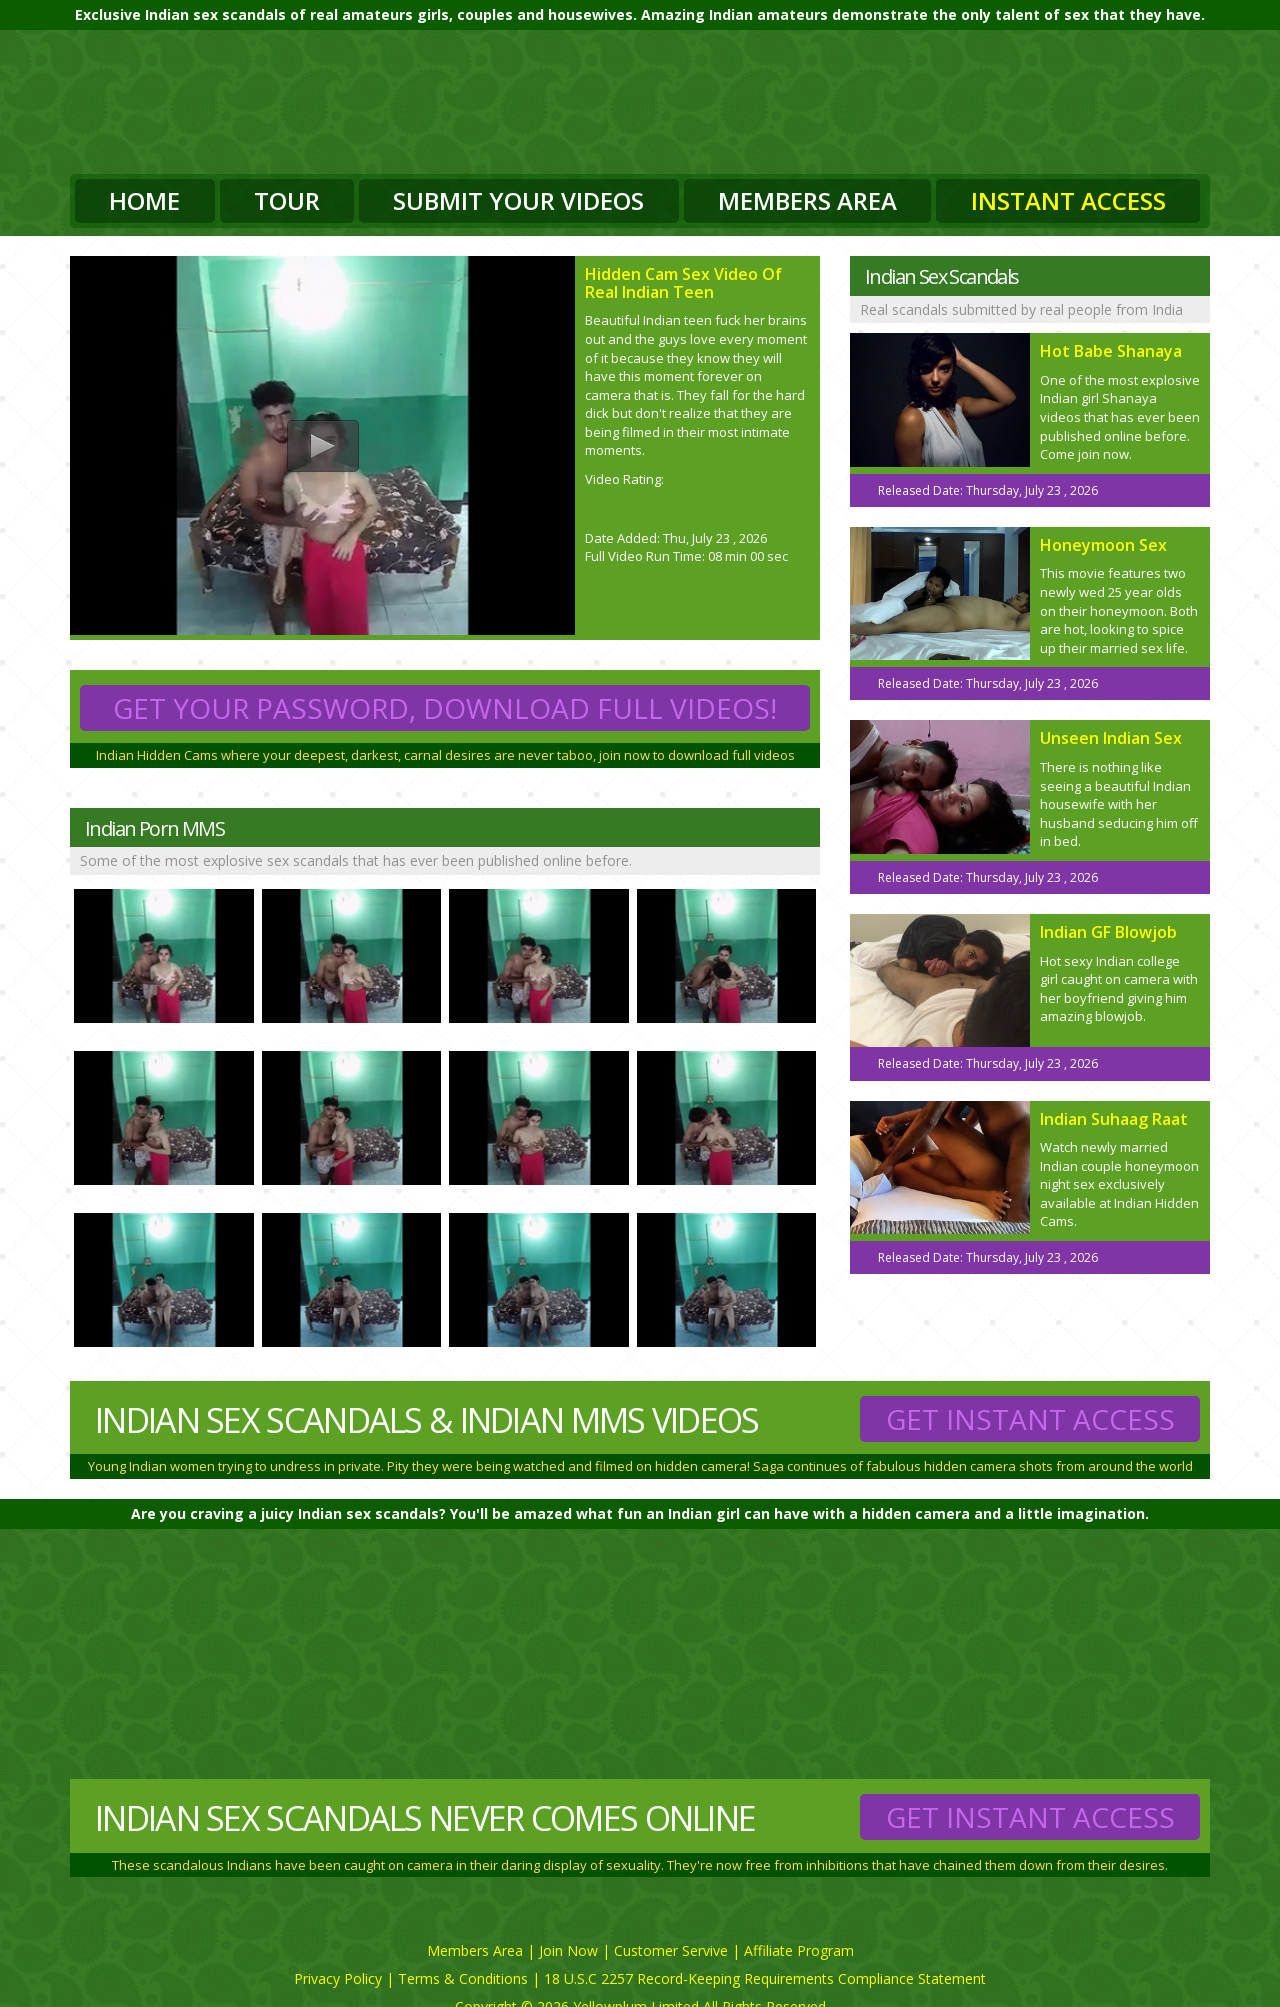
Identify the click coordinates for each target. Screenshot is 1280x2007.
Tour (287, 200)
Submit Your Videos (518, 200)
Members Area (807, 200)
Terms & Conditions (463, 1978)
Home (144, 200)
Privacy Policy (338, 1978)
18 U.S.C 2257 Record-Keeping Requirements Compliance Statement (765, 1978)
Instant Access (1068, 200)
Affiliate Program (799, 1950)
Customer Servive (671, 1950)
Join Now (568, 1950)
